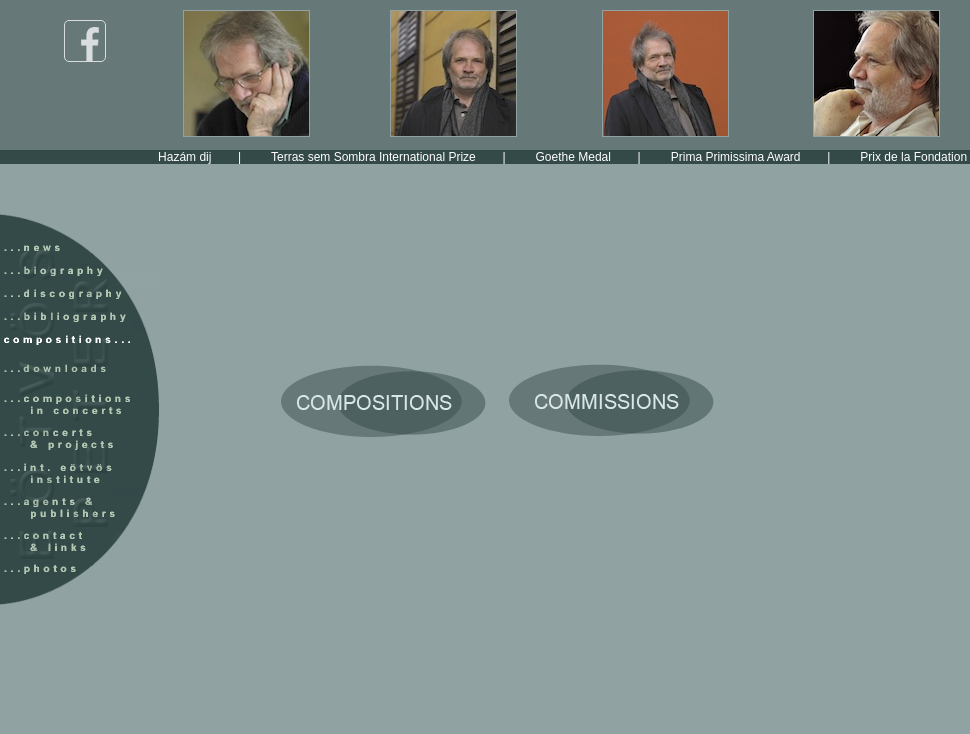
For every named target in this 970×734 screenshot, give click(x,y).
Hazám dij (204, 157)
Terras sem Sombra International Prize (392, 157)
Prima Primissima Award (755, 157)
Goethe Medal (593, 157)
